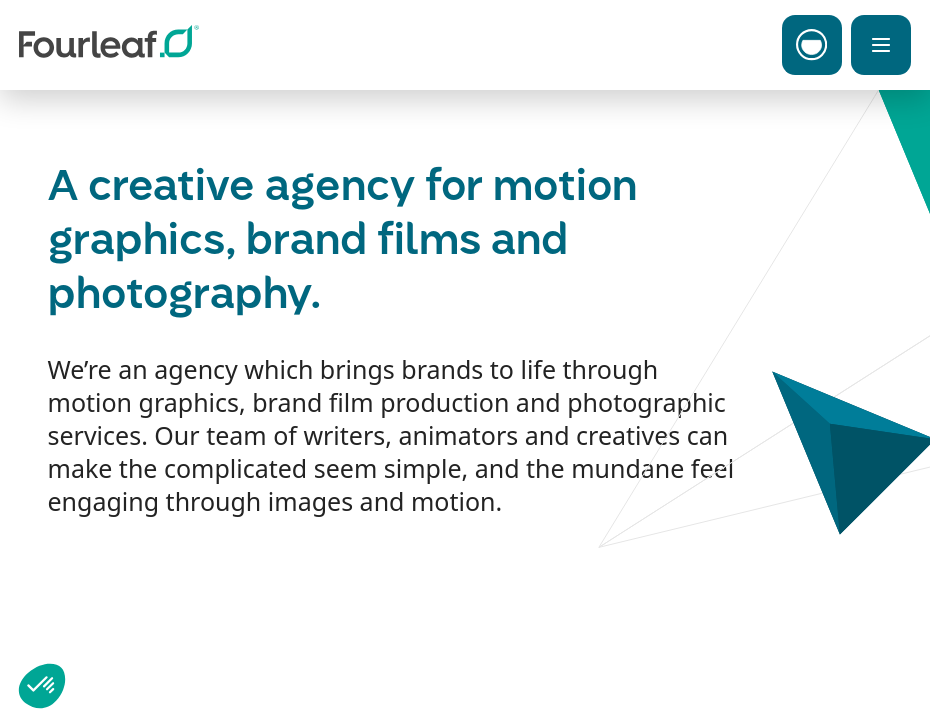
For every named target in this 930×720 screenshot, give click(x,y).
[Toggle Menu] (881, 45)
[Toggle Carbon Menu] (812, 45)
